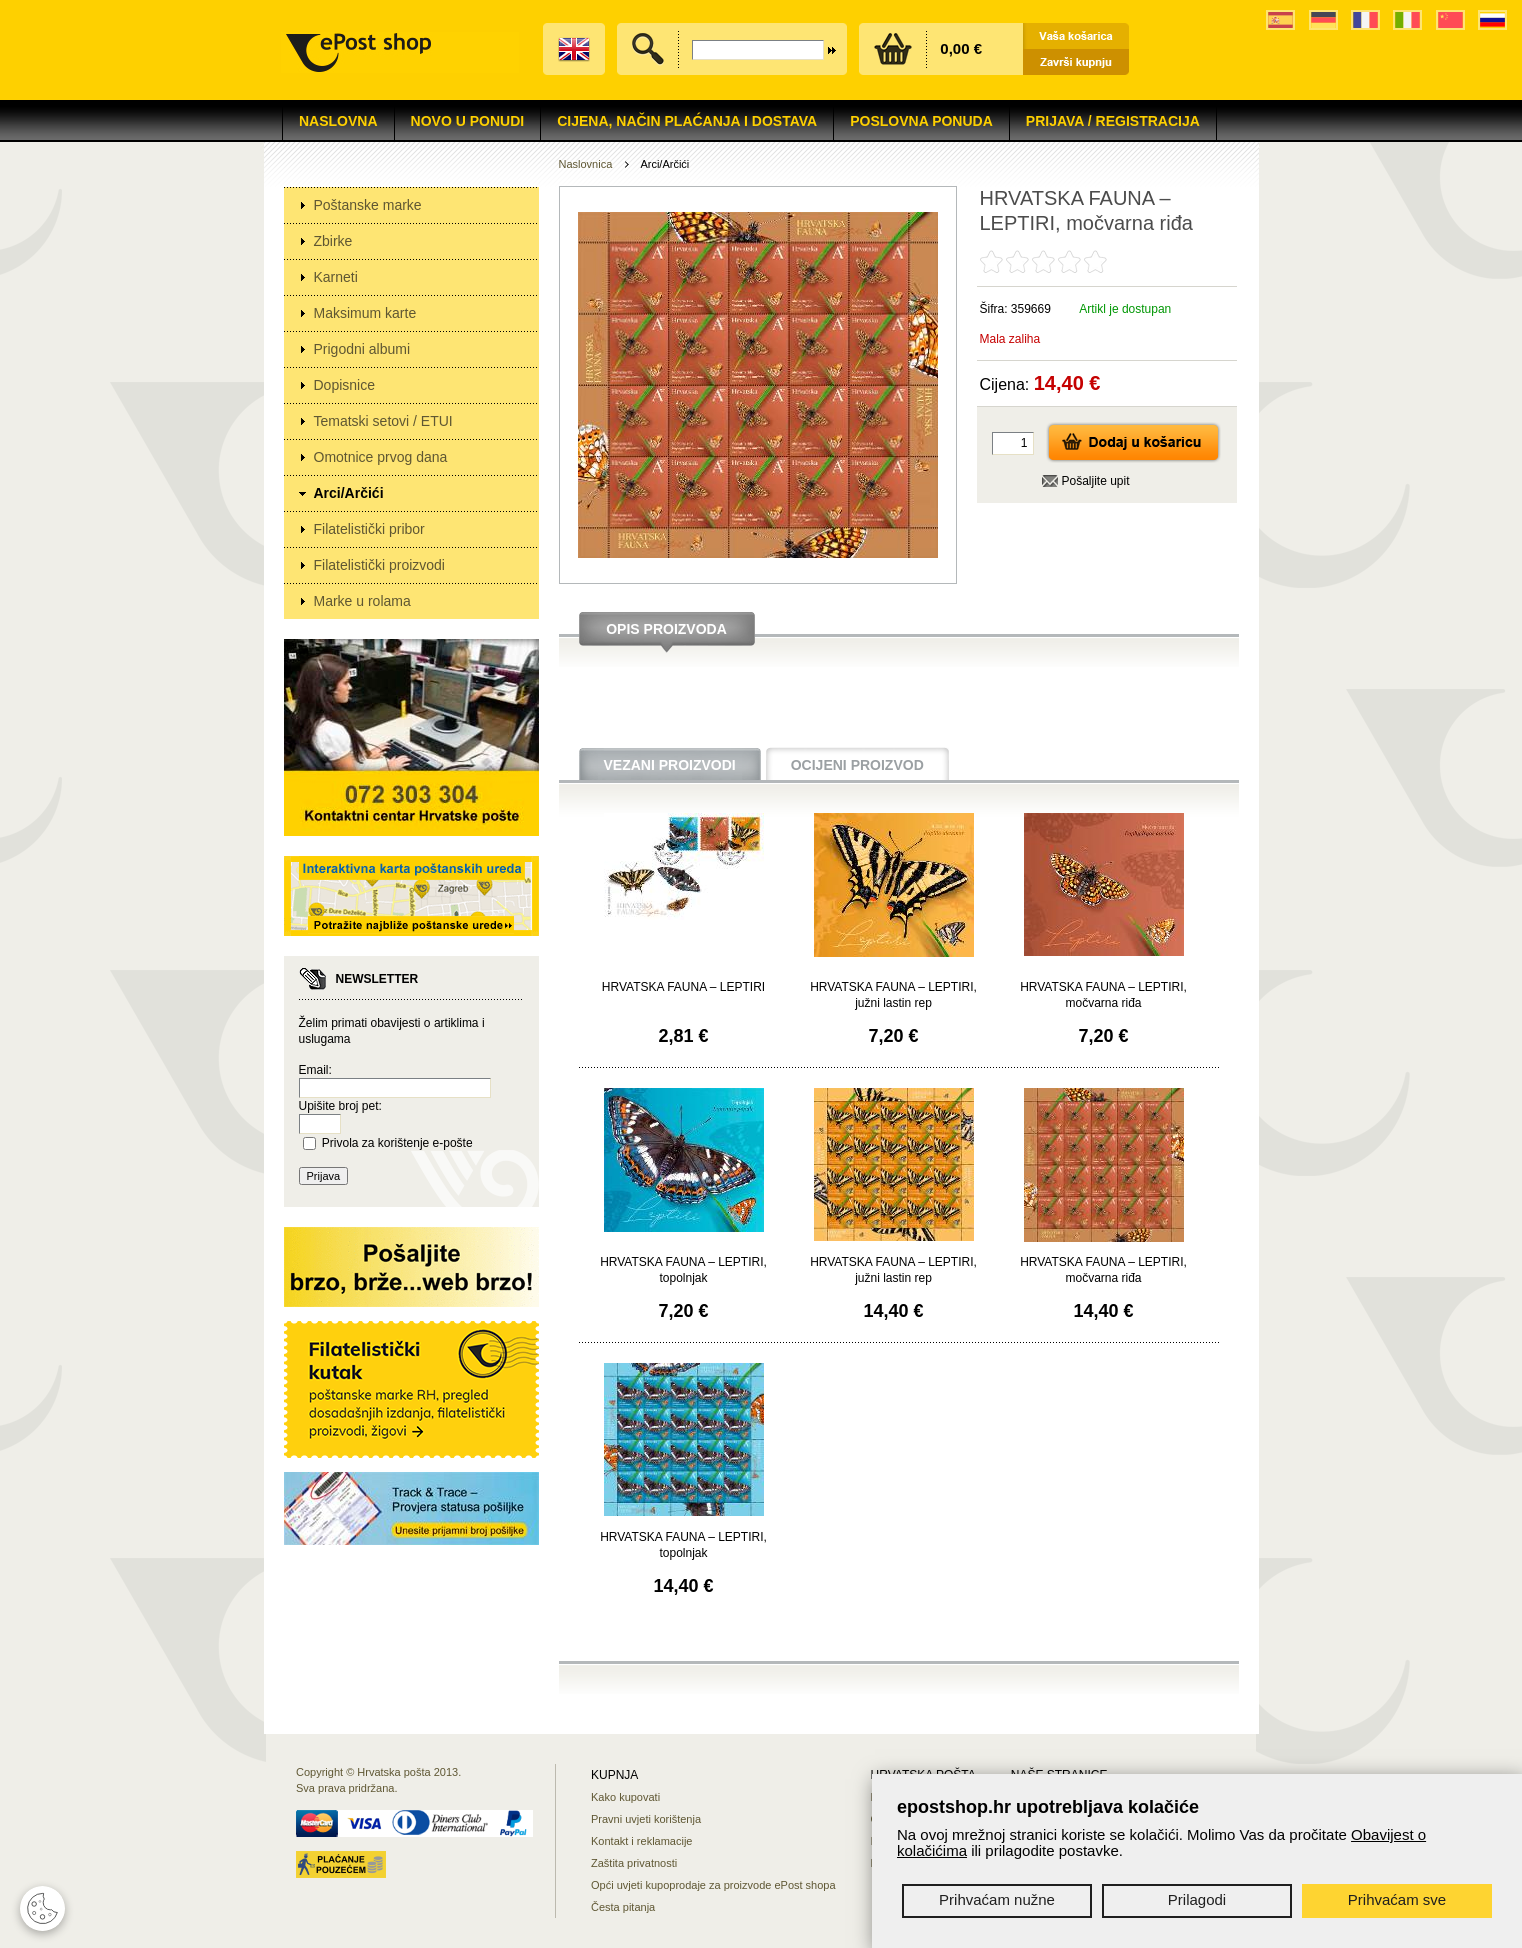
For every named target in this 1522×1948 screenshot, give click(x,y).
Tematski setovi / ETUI (383, 421)
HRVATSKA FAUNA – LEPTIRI (683, 987)
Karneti (336, 277)
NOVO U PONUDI (468, 121)
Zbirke (333, 241)
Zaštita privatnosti (634, 1863)
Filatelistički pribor (369, 529)
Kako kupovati (625, 1797)
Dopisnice (344, 385)
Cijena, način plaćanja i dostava (687, 121)
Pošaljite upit (1096, 481)
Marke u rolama (362, 601)
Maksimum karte (365, 313)
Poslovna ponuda (921, 121)
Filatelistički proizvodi (379, 565)
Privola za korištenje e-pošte (397, 1143)
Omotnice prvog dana (381, 457)
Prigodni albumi (362, 349)
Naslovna (338, 121)
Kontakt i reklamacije (642, 1841)
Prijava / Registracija (1113, 121)
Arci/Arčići (349, 493)
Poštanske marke (368, 205)
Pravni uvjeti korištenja (646, 1819)
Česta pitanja (623, 1907)
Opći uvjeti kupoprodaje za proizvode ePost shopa (713, 1885)
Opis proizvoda (666, 629)
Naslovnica (586, 164)
